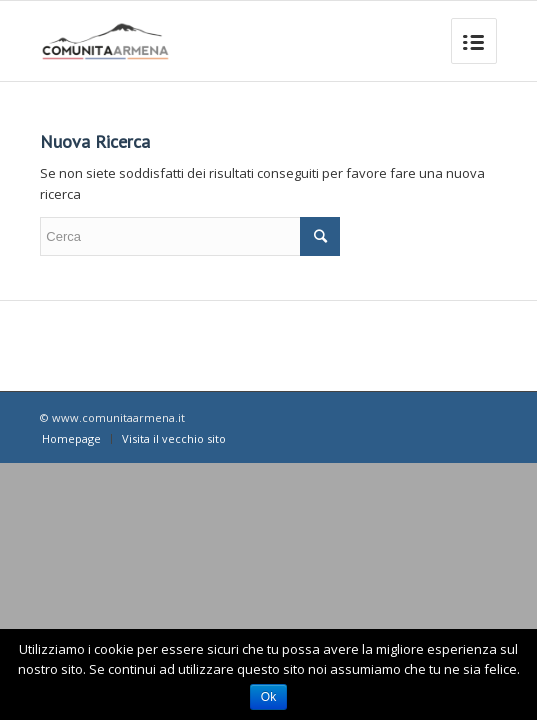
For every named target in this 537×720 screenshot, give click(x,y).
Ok (268, 697)
